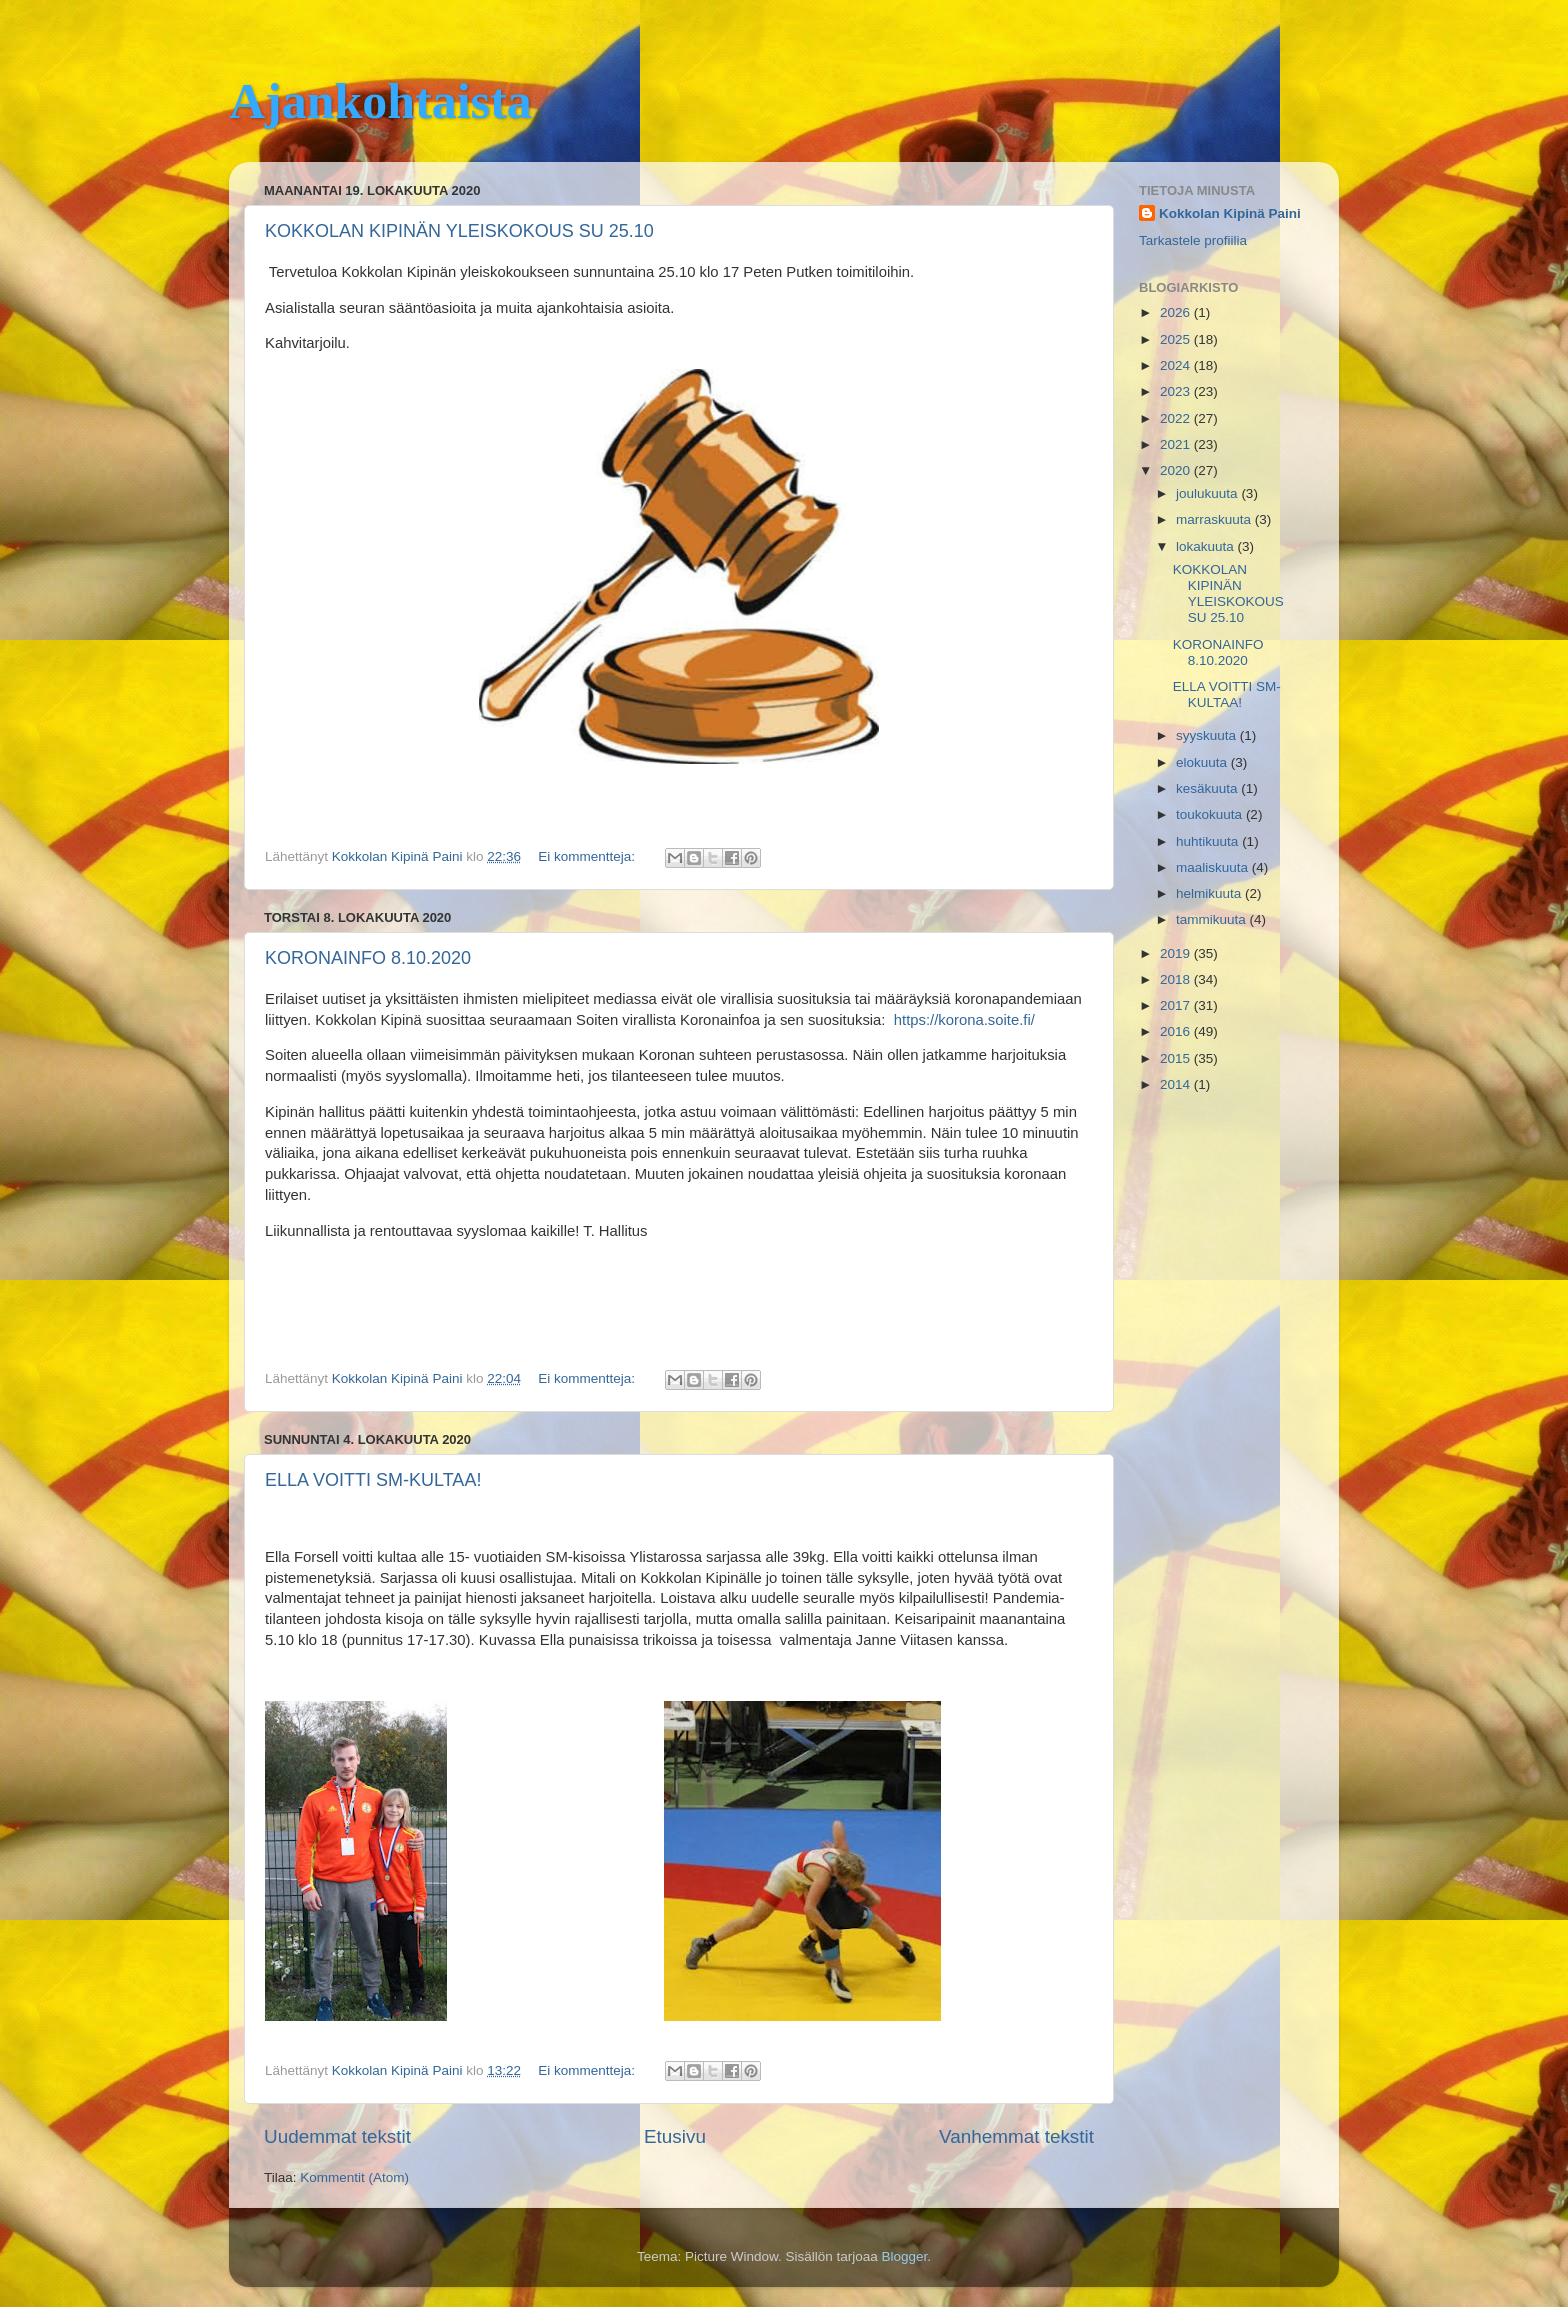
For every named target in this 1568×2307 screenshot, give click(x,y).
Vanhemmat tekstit (1016, 2136)
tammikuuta (1213, 919)
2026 (1177, 312)
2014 (1177, 1084)
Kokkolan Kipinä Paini (1230, 213)
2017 (1177, 1005)
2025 (1177, 339)
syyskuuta (1208, 735)
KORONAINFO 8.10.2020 (368, 958)
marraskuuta (1215, 519)
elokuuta (1203, 762)
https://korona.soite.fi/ (964, 1020)
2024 (1177, 365)
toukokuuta (1211, 814)
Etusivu (675, 2136)
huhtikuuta (1209, 841)
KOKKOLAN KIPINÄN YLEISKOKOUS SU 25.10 (459, 231)
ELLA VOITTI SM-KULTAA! (373, 1480)
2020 (1177, 470)
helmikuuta (1210, 893)
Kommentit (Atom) (354, 2177)
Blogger (905, 2256)
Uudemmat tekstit (337, 2136)
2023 (1177, 391)
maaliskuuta (1214, 867)
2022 (1177, 418)
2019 (1177, 953)
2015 (1177, 1058)
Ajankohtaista (380, 101)
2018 (1177, 979)
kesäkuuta (1208, 788)
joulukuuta (1208, 493)
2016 (1177, 1031)
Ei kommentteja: (588, 856)
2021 (1177, 444)
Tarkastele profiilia (1193, 240)
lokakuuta (1207, 546)
